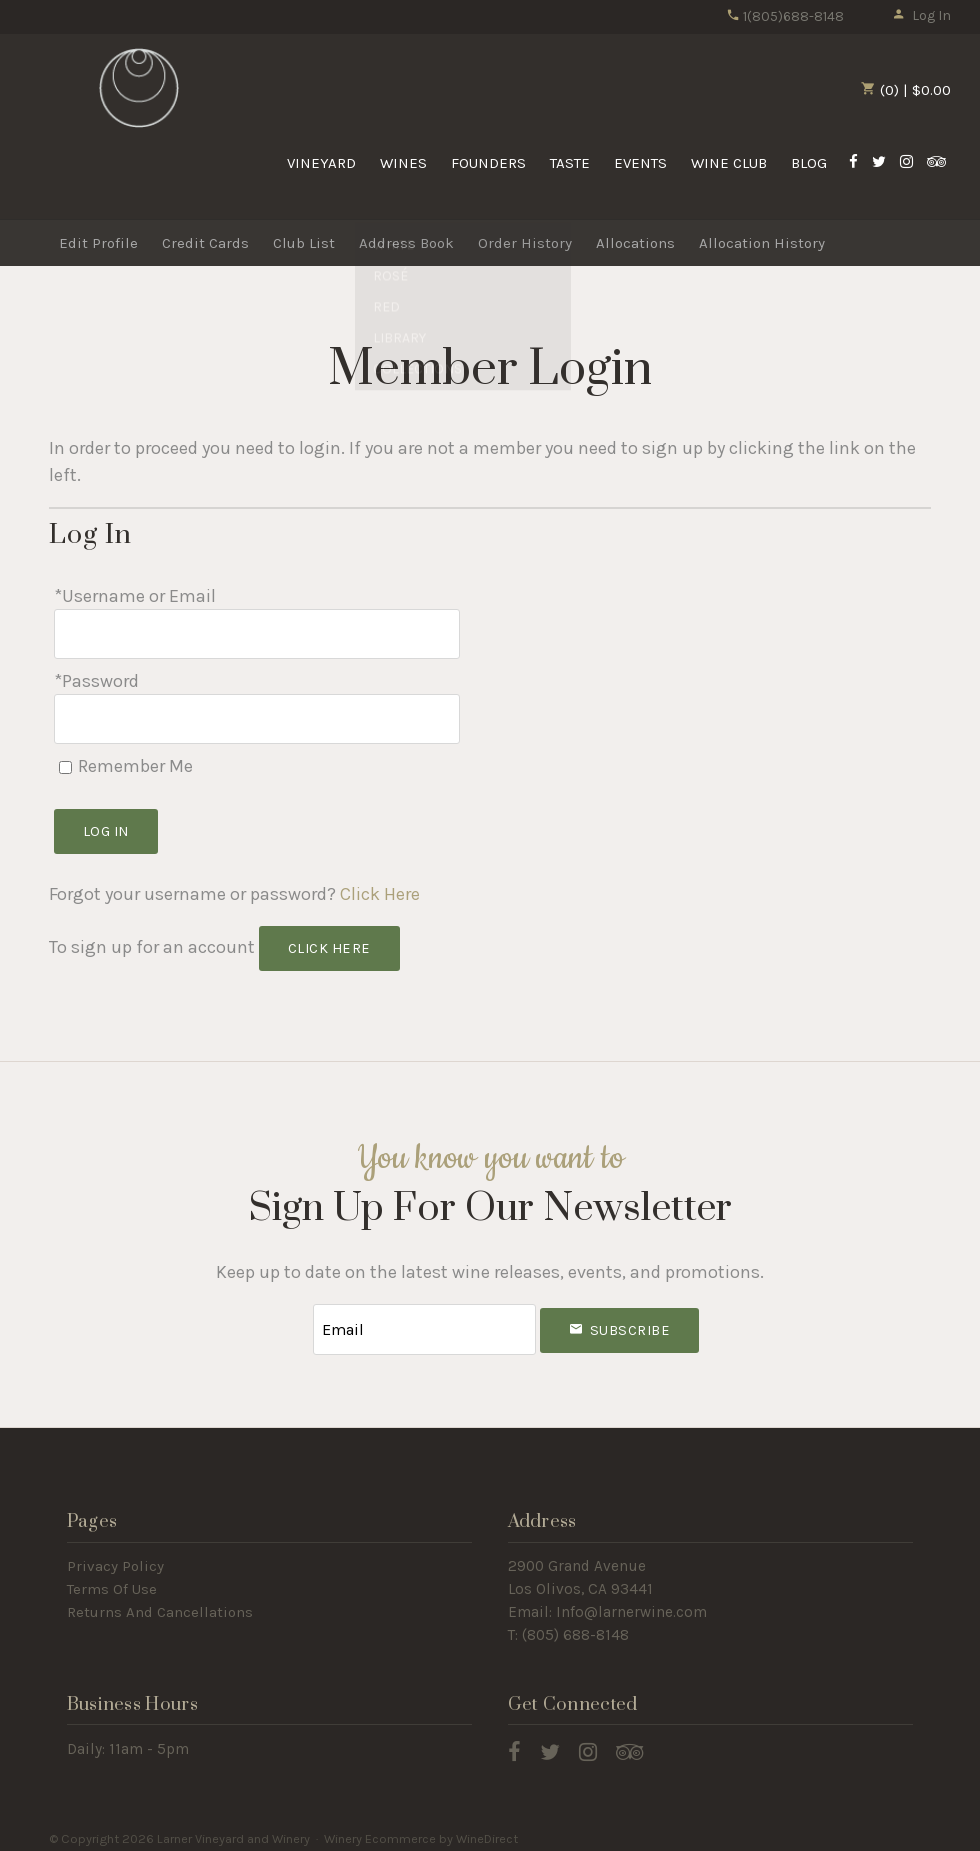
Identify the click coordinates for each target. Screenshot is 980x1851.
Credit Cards (205, 243)
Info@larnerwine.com (631, 1603)
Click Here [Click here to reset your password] (380, 888)
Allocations (635, 243)
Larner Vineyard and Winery (139, 89)
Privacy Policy (115, 1557)
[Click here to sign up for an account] (329, 942)
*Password (96, 678)
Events (640, 163)
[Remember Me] (65, 760)
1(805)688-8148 (785, 16)
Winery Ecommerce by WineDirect (421, 1829)
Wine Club (729, 163)
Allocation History (762, 243)
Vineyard (321, 163)
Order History (525, 243)
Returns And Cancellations (160, 1603)
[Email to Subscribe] (425, 1321)
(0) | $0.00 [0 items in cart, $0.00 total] (906, 90)
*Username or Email (135, 596)
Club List (304, 243)
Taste (570, 163)
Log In (921, 15)
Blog (809, 163)
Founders (488, 163)
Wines (403, 163)
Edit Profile (98, 243)
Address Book (406, 243)
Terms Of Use (112, 1580)
